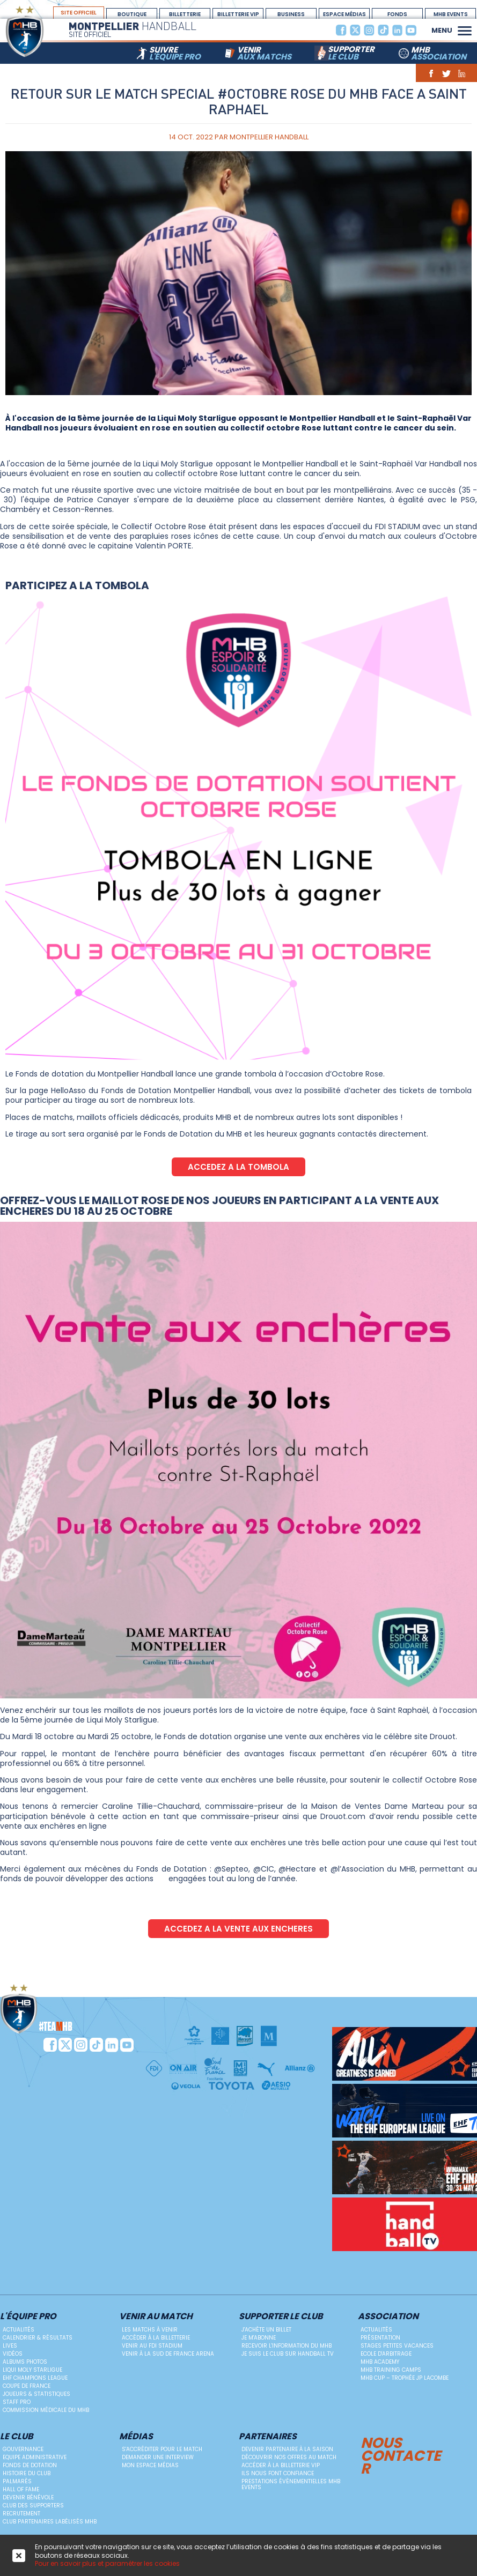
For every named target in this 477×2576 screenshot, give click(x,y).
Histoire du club (26, 2473)
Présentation (380, 2338)
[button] (465, 29)
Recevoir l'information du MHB (286, 2346)
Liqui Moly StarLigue (32, 2370)
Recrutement (21, 2513)
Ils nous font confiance (277, 2473)
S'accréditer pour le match (162, 2449)
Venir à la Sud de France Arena (168, 2354)
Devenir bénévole (28, 2497)
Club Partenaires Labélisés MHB (50, 2522)
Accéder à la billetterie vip (280, 2465)
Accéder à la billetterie (156, 2338)
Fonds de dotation (30, 2465)
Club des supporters (33, 2505)
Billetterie (185, 14)
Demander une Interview (158, 2457)
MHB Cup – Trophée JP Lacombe (405, 2378)
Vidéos (13, 2354)
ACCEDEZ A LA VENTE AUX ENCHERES (238, 1928)
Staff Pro (17, 2402)
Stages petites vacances (397, 2346)
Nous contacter (401, 2454)
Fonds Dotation (397, 14)
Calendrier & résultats (37, 2338)
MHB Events (451, 14)
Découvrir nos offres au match (288, 2457)
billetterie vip (238, 14)
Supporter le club (281, 2316)
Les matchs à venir (150, 2330)
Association (388, 2316)
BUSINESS (291, 14)
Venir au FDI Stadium (152, 2346)
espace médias (344, 14)
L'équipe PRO (28, 2316)
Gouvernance (23, 2449)
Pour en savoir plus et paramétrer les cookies (107, 2563)
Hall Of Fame (21, 2489)
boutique (132, 14)
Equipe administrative (35, 2457)
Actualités (18, 2330)
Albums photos (25, 2362)
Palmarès (17, 2481)
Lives (10, 2346)
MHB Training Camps (391, 2370)
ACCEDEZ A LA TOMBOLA (238, 1166)
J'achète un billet (266, 2330)
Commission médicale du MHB (46, 2410)
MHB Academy (380, 2362)
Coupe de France (26, 2386)
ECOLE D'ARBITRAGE (386, 2354)
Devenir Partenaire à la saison (287, 2449)
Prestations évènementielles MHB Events (290, 2484)
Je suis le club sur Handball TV (287, 2354)
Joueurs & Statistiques (36, 2394)
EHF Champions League (35, 2378)
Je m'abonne (258, 2338)
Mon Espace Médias (150, 2465)
